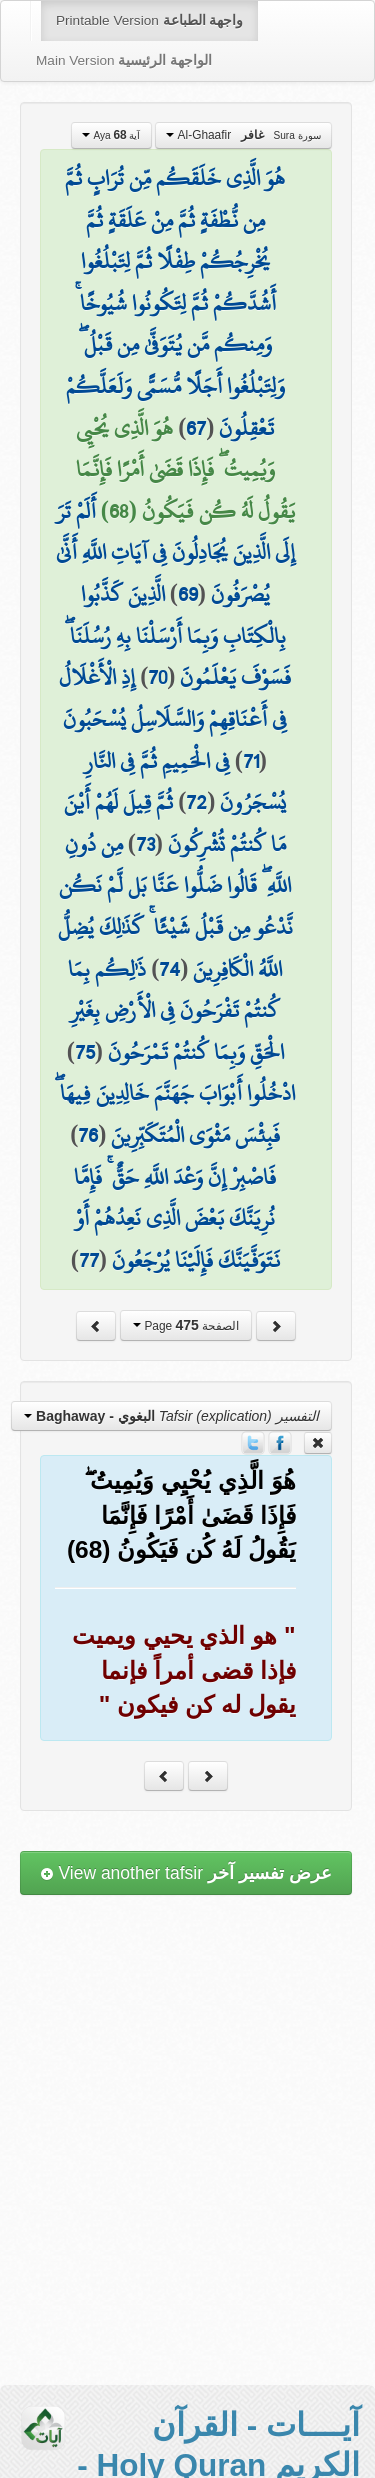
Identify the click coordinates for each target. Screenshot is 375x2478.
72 (196, 802)
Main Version (124, 60)
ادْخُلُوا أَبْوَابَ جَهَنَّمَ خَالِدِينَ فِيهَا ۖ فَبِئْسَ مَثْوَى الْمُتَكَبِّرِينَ (175, 1114)
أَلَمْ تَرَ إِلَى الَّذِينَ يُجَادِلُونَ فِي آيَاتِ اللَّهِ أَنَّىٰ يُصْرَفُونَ (175, 552)
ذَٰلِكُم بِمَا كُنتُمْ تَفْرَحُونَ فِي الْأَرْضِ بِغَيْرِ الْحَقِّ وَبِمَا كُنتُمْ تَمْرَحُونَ (176, 1010)
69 (188, 594)
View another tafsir (186, 1873)
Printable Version (149, 20)
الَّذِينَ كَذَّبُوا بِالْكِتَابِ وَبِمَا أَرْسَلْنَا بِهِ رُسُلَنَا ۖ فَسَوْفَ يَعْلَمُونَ (178, 635)
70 (157, 677)
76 (88, 1135)
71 (251, 761)
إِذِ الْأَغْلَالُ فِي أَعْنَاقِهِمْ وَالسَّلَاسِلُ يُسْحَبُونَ (173, 698)
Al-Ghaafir (243, 135)
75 (85, 1052)
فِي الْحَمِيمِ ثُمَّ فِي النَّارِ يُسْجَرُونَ (185, 782)
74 (169, 969)
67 (196, 428)
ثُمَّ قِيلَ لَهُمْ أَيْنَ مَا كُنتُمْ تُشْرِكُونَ (175, 823)
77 (89, 1260)
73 (145, 844)
